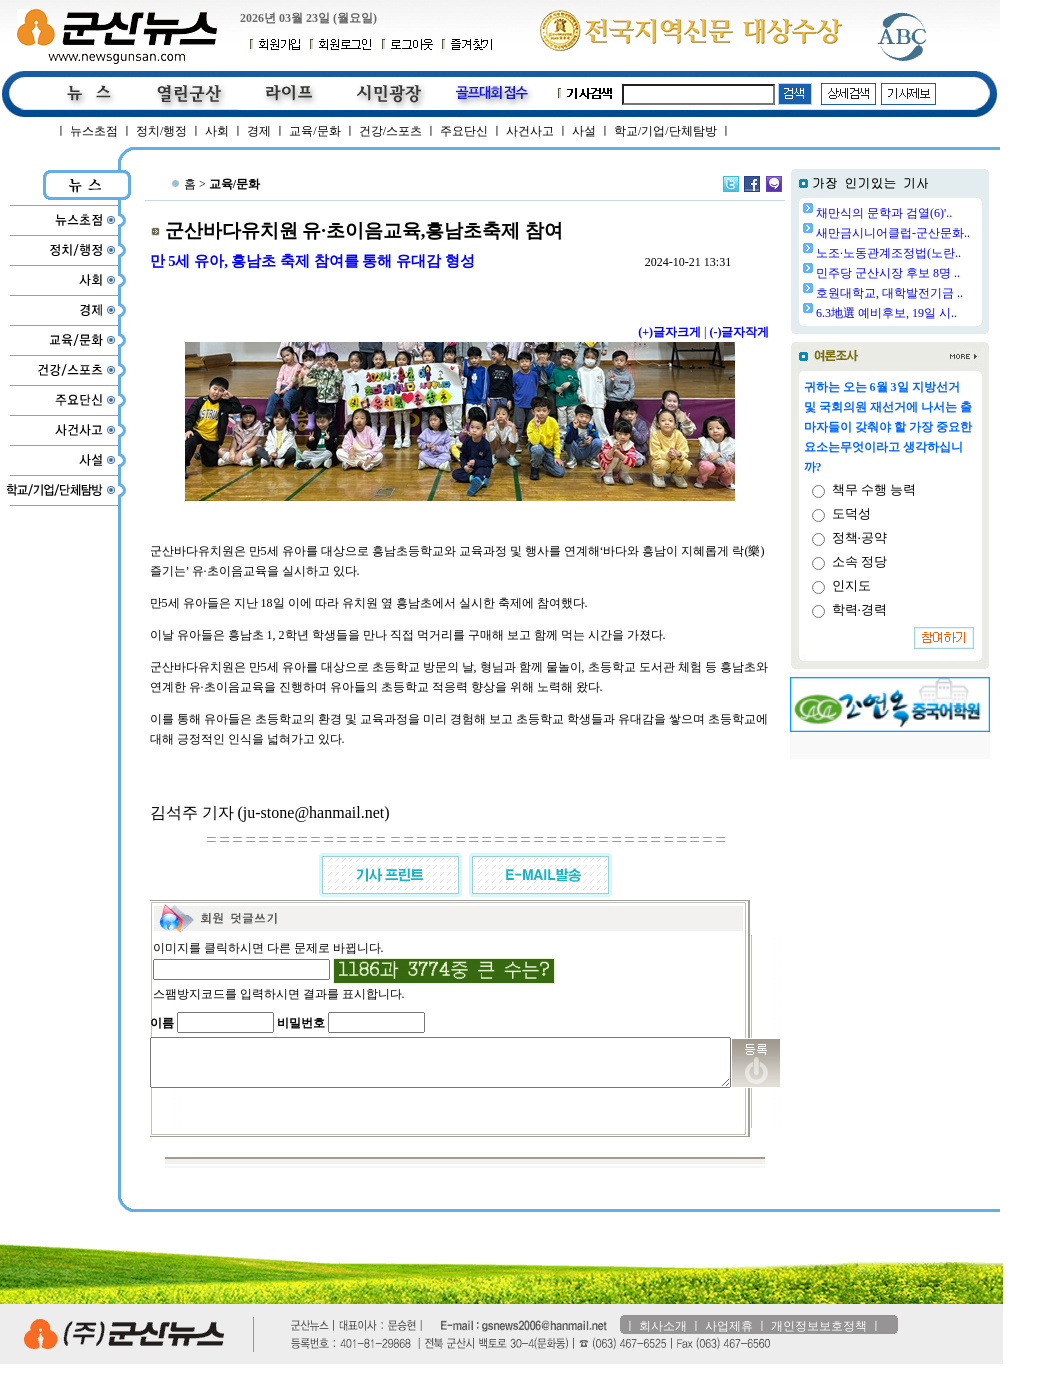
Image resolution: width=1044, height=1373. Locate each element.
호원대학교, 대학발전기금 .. (940, 293)
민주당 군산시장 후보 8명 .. (939, 273)
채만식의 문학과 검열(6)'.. (935, 213)
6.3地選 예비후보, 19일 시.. (937, 313)
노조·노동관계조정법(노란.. (939, 253)
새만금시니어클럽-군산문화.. (944, 233)
